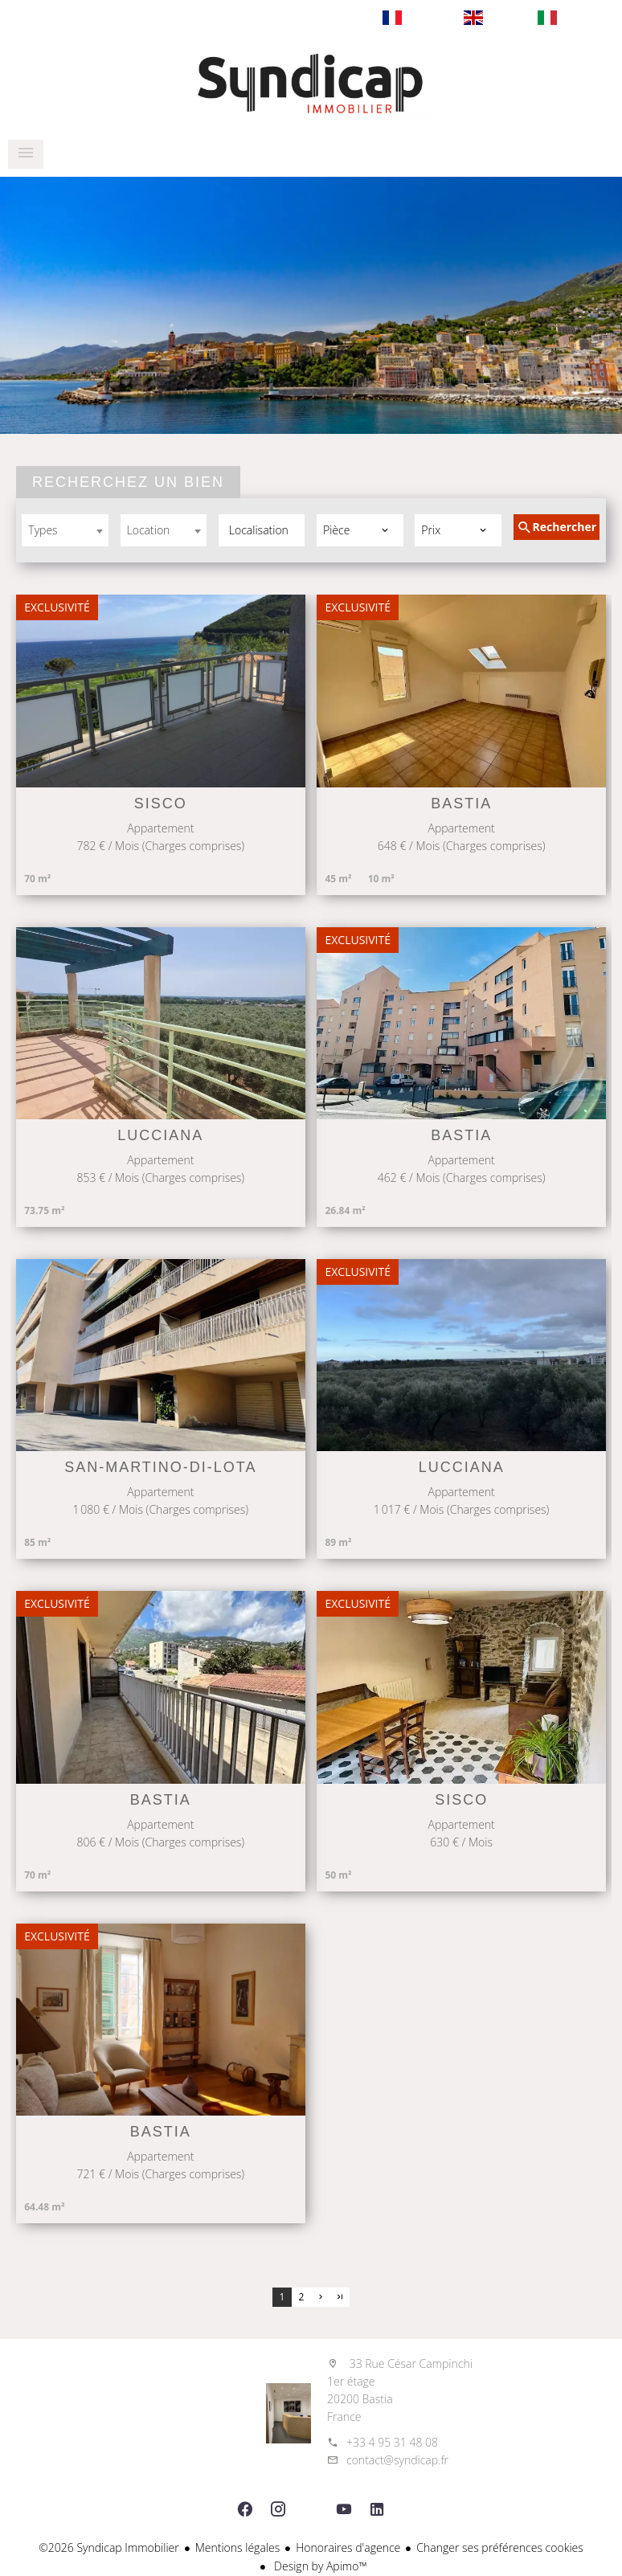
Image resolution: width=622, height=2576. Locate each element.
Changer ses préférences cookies (499, 2547)
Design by (318, 2566)
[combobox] (65, 530)
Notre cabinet (311, 83)
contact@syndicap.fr (397, 2460)
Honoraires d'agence (348, 2547)
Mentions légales (237, 2547)
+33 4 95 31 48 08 (392, 2442)
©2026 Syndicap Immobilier (109, 2547)
